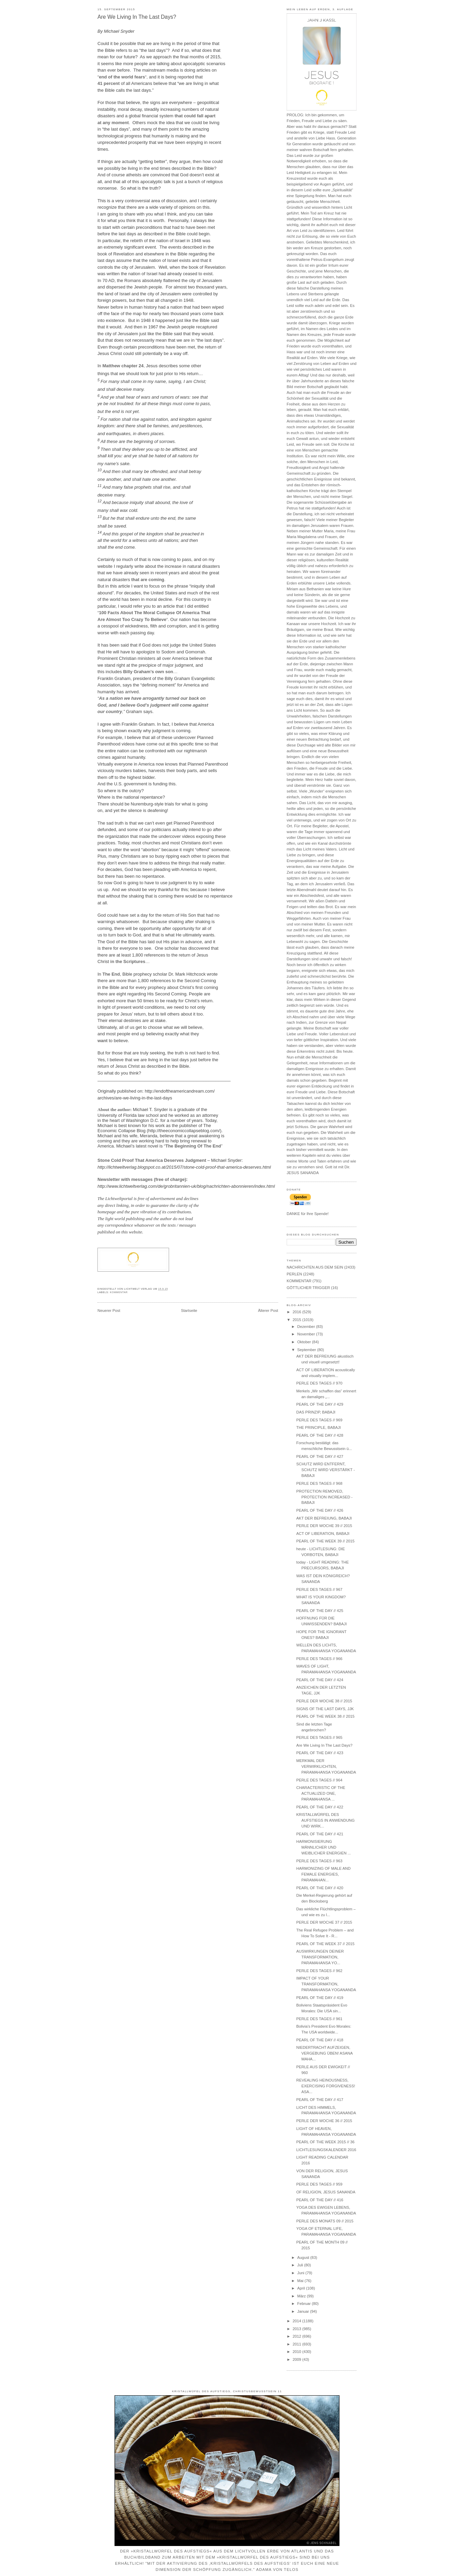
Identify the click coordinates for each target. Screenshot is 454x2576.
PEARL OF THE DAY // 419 (319, 1998)
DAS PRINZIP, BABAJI (315, 1412)
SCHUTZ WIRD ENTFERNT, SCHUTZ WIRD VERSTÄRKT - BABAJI (325, 1470)
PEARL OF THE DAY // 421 (319, 1834)
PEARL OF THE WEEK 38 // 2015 (325, 1716)
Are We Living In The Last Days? (136, 17)
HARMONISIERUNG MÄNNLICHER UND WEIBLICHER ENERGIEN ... (323, 1847)
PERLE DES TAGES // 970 (319, 1383)
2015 (297, 1320)
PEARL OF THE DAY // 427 (319, 1456)
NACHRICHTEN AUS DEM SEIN (315, 1267)
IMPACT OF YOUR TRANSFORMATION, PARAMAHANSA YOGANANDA (326, 1984)
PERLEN (294, 1274)
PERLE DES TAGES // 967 (319, 1589)
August (303, 2257)
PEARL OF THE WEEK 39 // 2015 (325, 1541)
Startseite (189, 1310)
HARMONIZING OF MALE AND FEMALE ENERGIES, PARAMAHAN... (323, 1874)
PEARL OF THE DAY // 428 (319, 1435)
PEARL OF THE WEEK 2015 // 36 (325, 2142)
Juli (300, 2265)
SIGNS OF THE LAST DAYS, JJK (325, 1709)
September (307, 1350)
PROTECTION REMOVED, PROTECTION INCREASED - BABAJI (324, 1497)
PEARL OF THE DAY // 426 (319, 1510)
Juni (301, 2273)
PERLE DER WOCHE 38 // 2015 (324, 1701)
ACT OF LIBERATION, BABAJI (322, 1533)
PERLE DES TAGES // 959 (319, 2184)
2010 (297, 2352)
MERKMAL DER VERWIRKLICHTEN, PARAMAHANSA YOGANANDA (326, 1766)
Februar (304, 2303)
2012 (297, 2336)
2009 (297, 2359)
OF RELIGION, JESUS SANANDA (325, 2192)
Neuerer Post (108, 1310)
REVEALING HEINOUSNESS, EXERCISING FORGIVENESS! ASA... (325, 2086)
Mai (300, 2281)
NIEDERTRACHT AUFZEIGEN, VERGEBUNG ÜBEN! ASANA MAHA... (324, 2053)
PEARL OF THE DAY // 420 (319, 1888)
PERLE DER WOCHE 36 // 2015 (324, 2121)
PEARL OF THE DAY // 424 (319, 1680)
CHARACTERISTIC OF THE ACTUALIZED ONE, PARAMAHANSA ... (320, 1793)
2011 (297, 2344)
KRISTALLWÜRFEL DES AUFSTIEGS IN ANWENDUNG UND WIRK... (325, 1820)
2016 (297, 1312)
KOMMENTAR (119, 1292)
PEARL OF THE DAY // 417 (319, 2100)
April (301, 2288)
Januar (303, 2311)
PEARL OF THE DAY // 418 (319, 2040)
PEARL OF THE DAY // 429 (319, 1404)
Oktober (304, 1342)
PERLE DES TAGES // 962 (319, 1971)
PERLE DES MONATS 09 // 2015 (324, 2221)
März (302, 2296)
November (306, 1334)
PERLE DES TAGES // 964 (319, 1780)
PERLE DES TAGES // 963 (319, 1861)
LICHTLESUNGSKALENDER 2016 (326, 2150)
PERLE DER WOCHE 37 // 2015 (324, 1922)
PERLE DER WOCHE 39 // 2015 (324, 1526)
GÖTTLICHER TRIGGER (308, 1288)
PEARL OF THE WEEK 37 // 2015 (325, 1944)
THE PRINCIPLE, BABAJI (318, 1427)
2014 (297, 2321)
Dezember (306, 1326)
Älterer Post (268, 1310)
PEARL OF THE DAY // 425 (319, 1611)
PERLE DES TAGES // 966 (319, 1659)
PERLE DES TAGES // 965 (319, 1737)
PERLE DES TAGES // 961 (319, 2019)
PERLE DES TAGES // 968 (319, 1483)
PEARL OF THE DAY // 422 (319, 1807)
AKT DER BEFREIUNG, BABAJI (324, 1518)
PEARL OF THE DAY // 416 (319, 2200)
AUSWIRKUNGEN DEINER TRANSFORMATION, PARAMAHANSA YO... (320, 1957)
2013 (297, 2329)
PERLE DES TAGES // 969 (319, 1420)
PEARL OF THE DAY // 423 (319, 1753)
